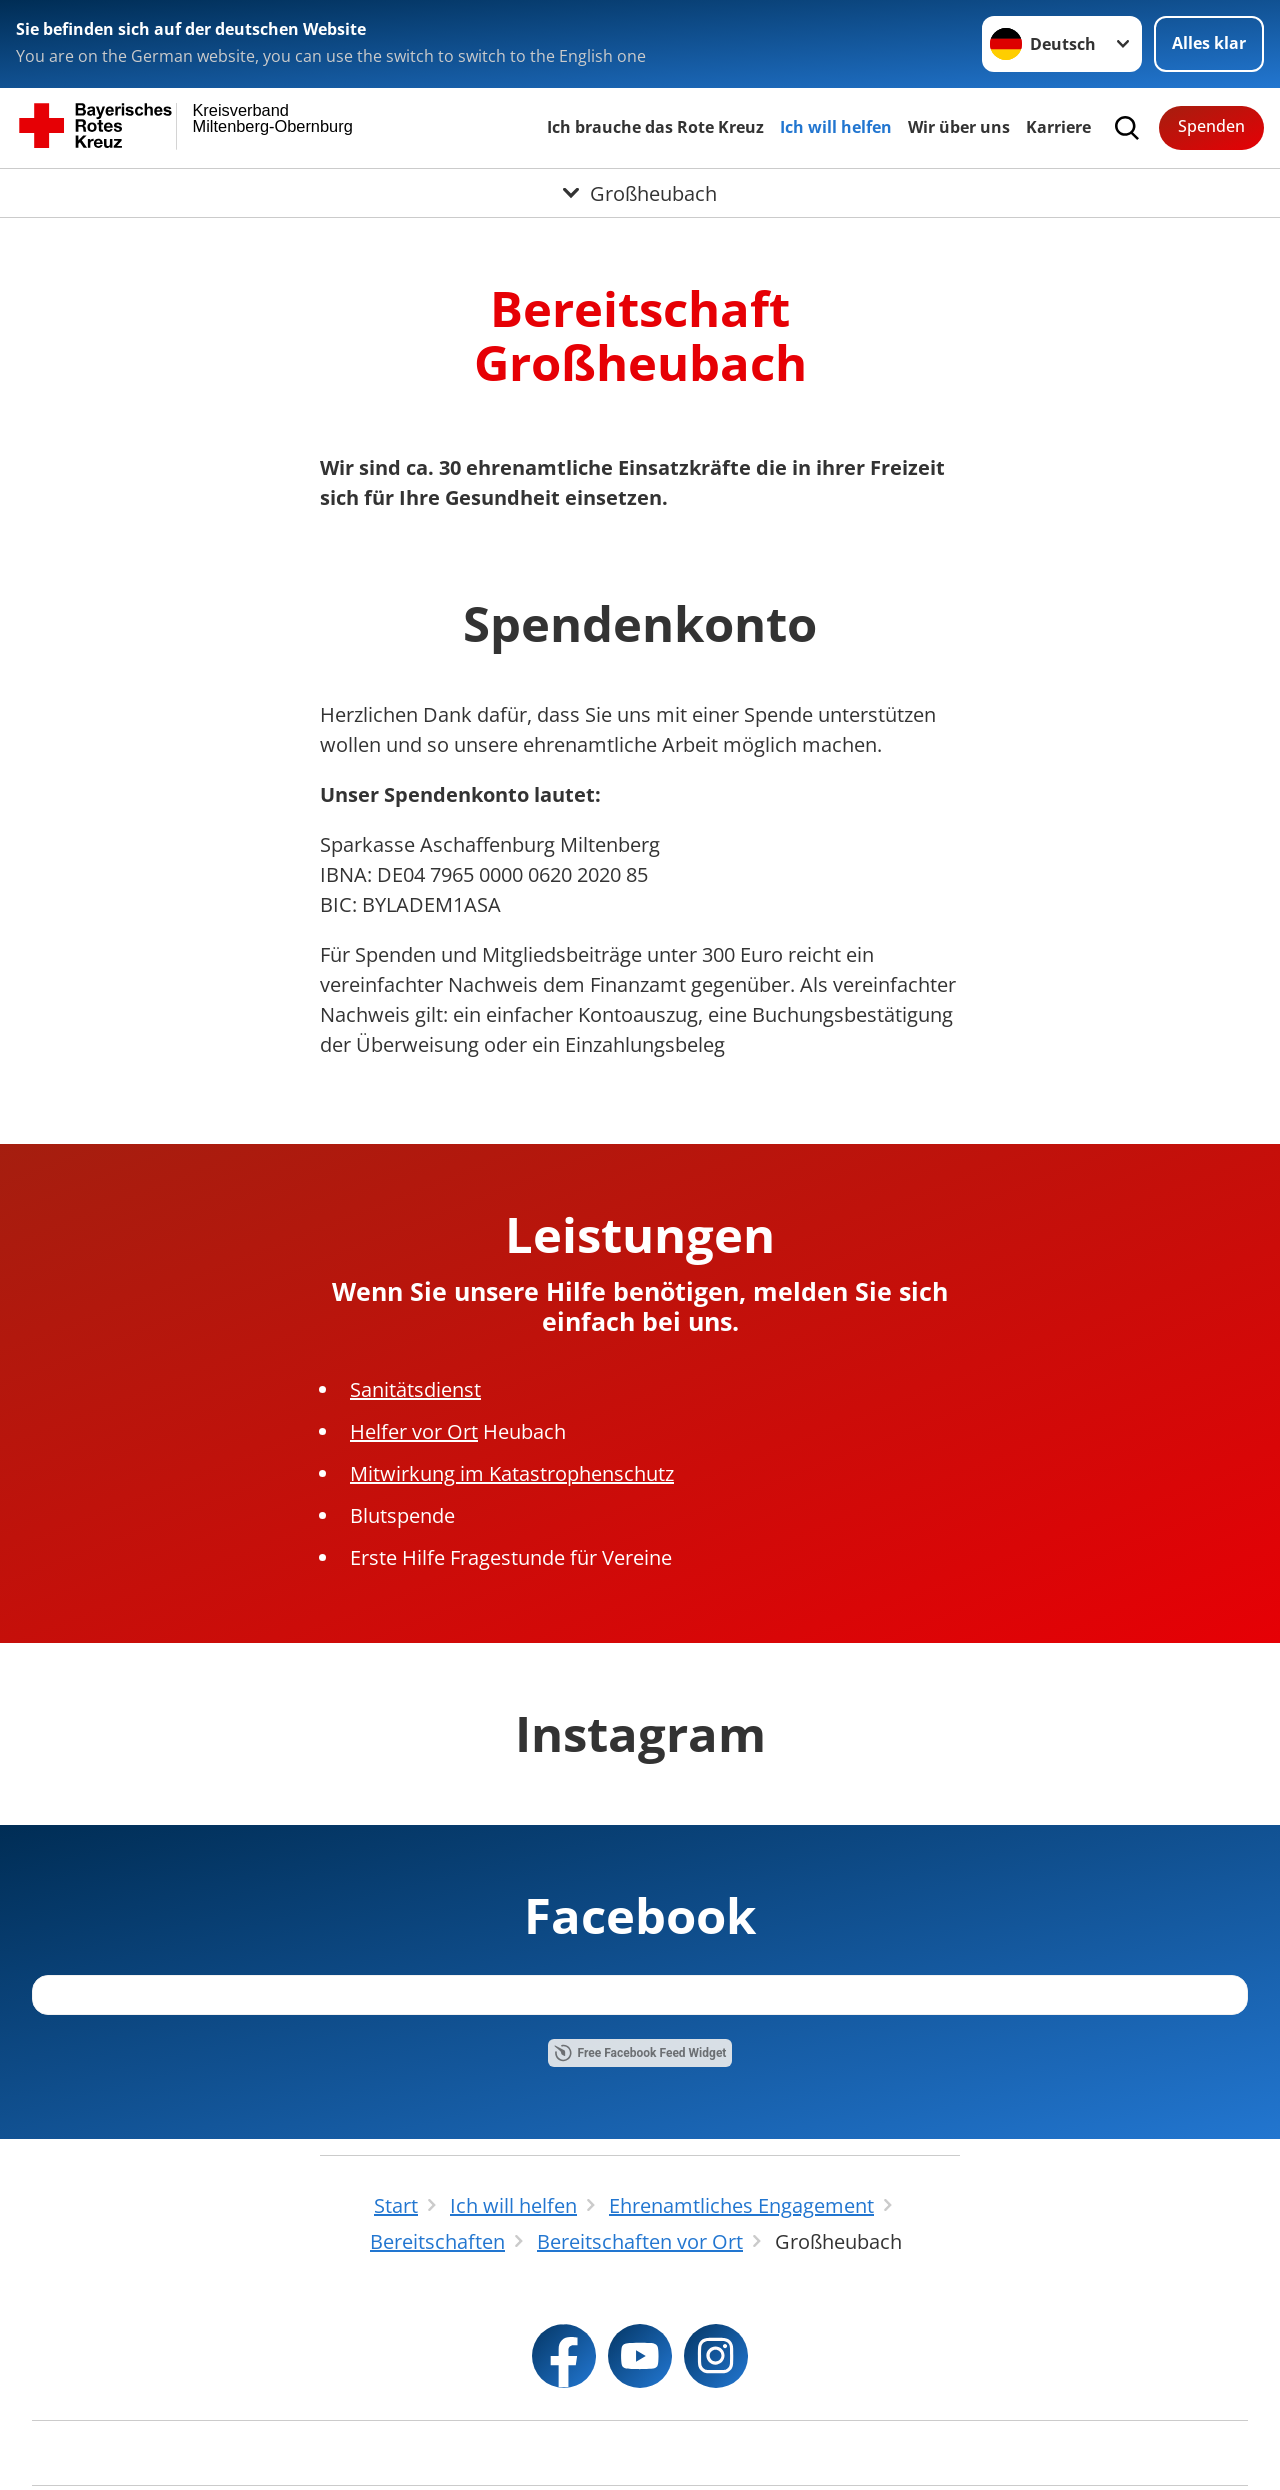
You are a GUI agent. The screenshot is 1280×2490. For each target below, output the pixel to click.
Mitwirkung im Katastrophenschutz (512, 1473)
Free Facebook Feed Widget (640, 2425)
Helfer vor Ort (414, 1431)
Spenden (1211, 126)
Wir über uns (959, 127)
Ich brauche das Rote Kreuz (655, 127)
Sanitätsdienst (415, 1389)
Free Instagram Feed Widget (637, 2177)
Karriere (1058, 127)
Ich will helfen (836, 127)
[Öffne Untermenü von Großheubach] (640, 193)
